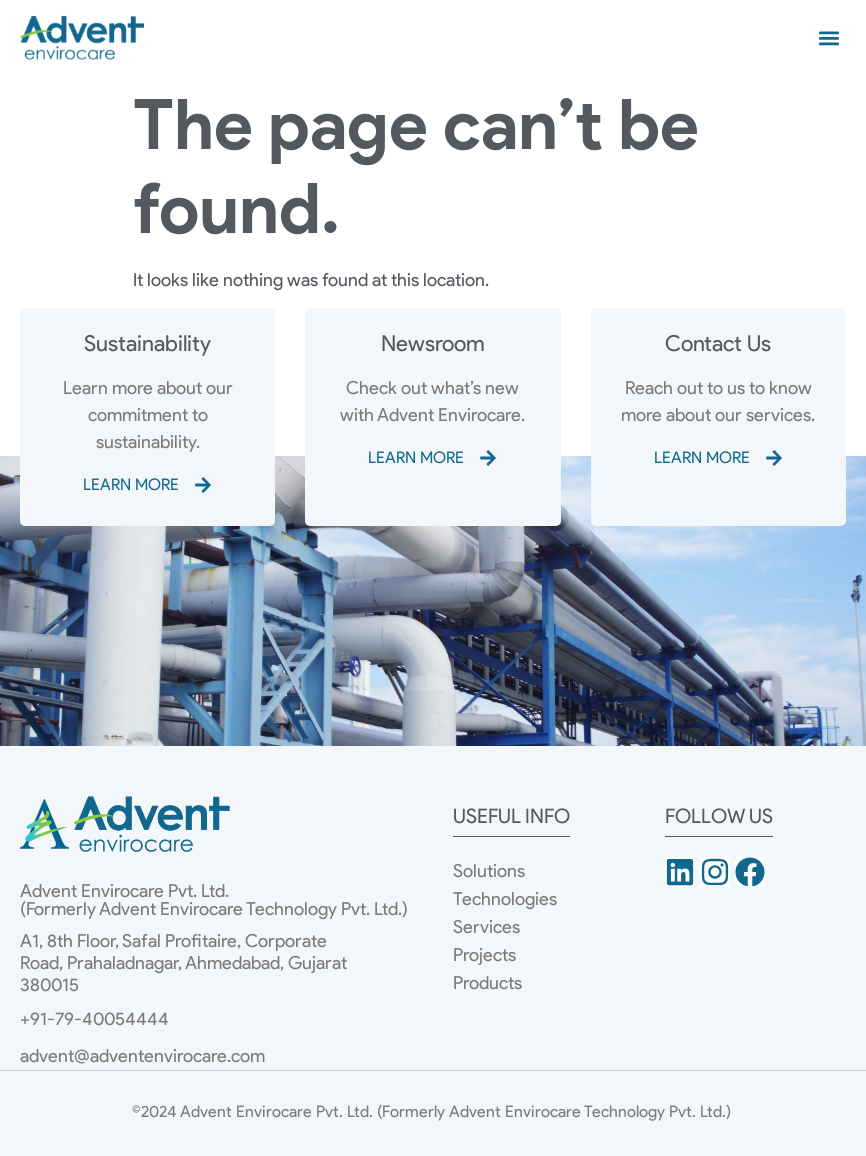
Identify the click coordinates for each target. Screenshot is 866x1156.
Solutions (489, 871)
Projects (484, 955)
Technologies (505, 899)
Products (487, 983)
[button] (829, 37)
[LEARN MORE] (203, 485)
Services (486, 927)
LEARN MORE (131, 484)
